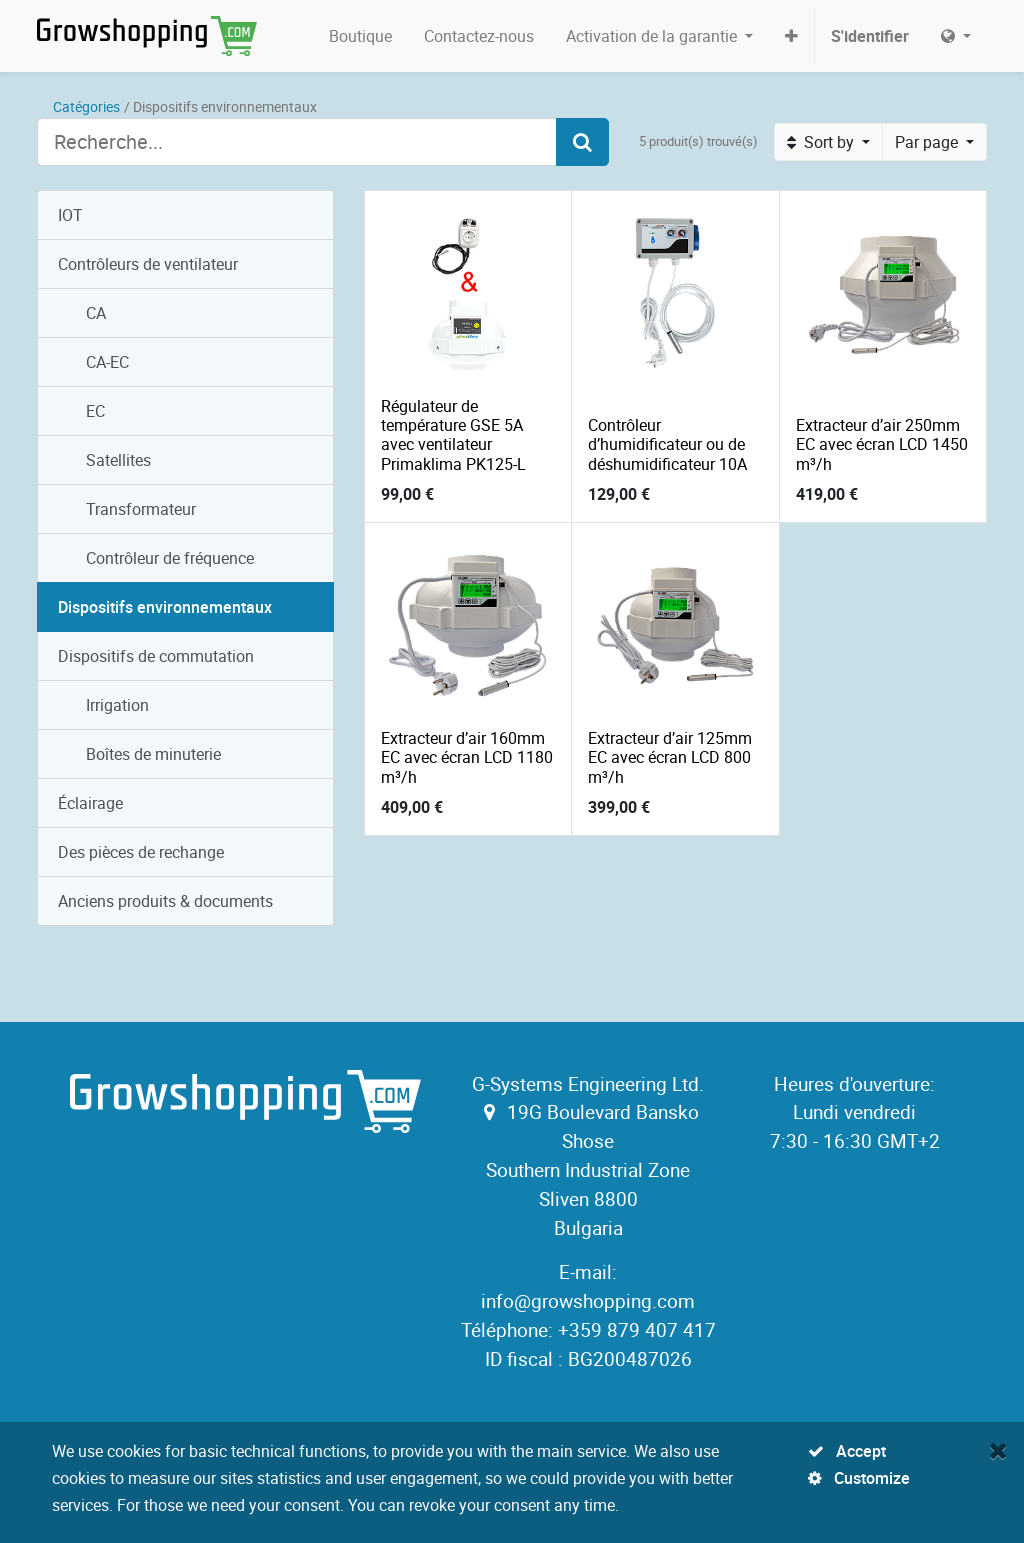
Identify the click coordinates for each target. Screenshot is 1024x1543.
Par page (928, 142)
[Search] (582, 142)
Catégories (86, 106)
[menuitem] (360, 36)
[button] (791, 36)
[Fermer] (998, 1450)
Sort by (822, 142)
